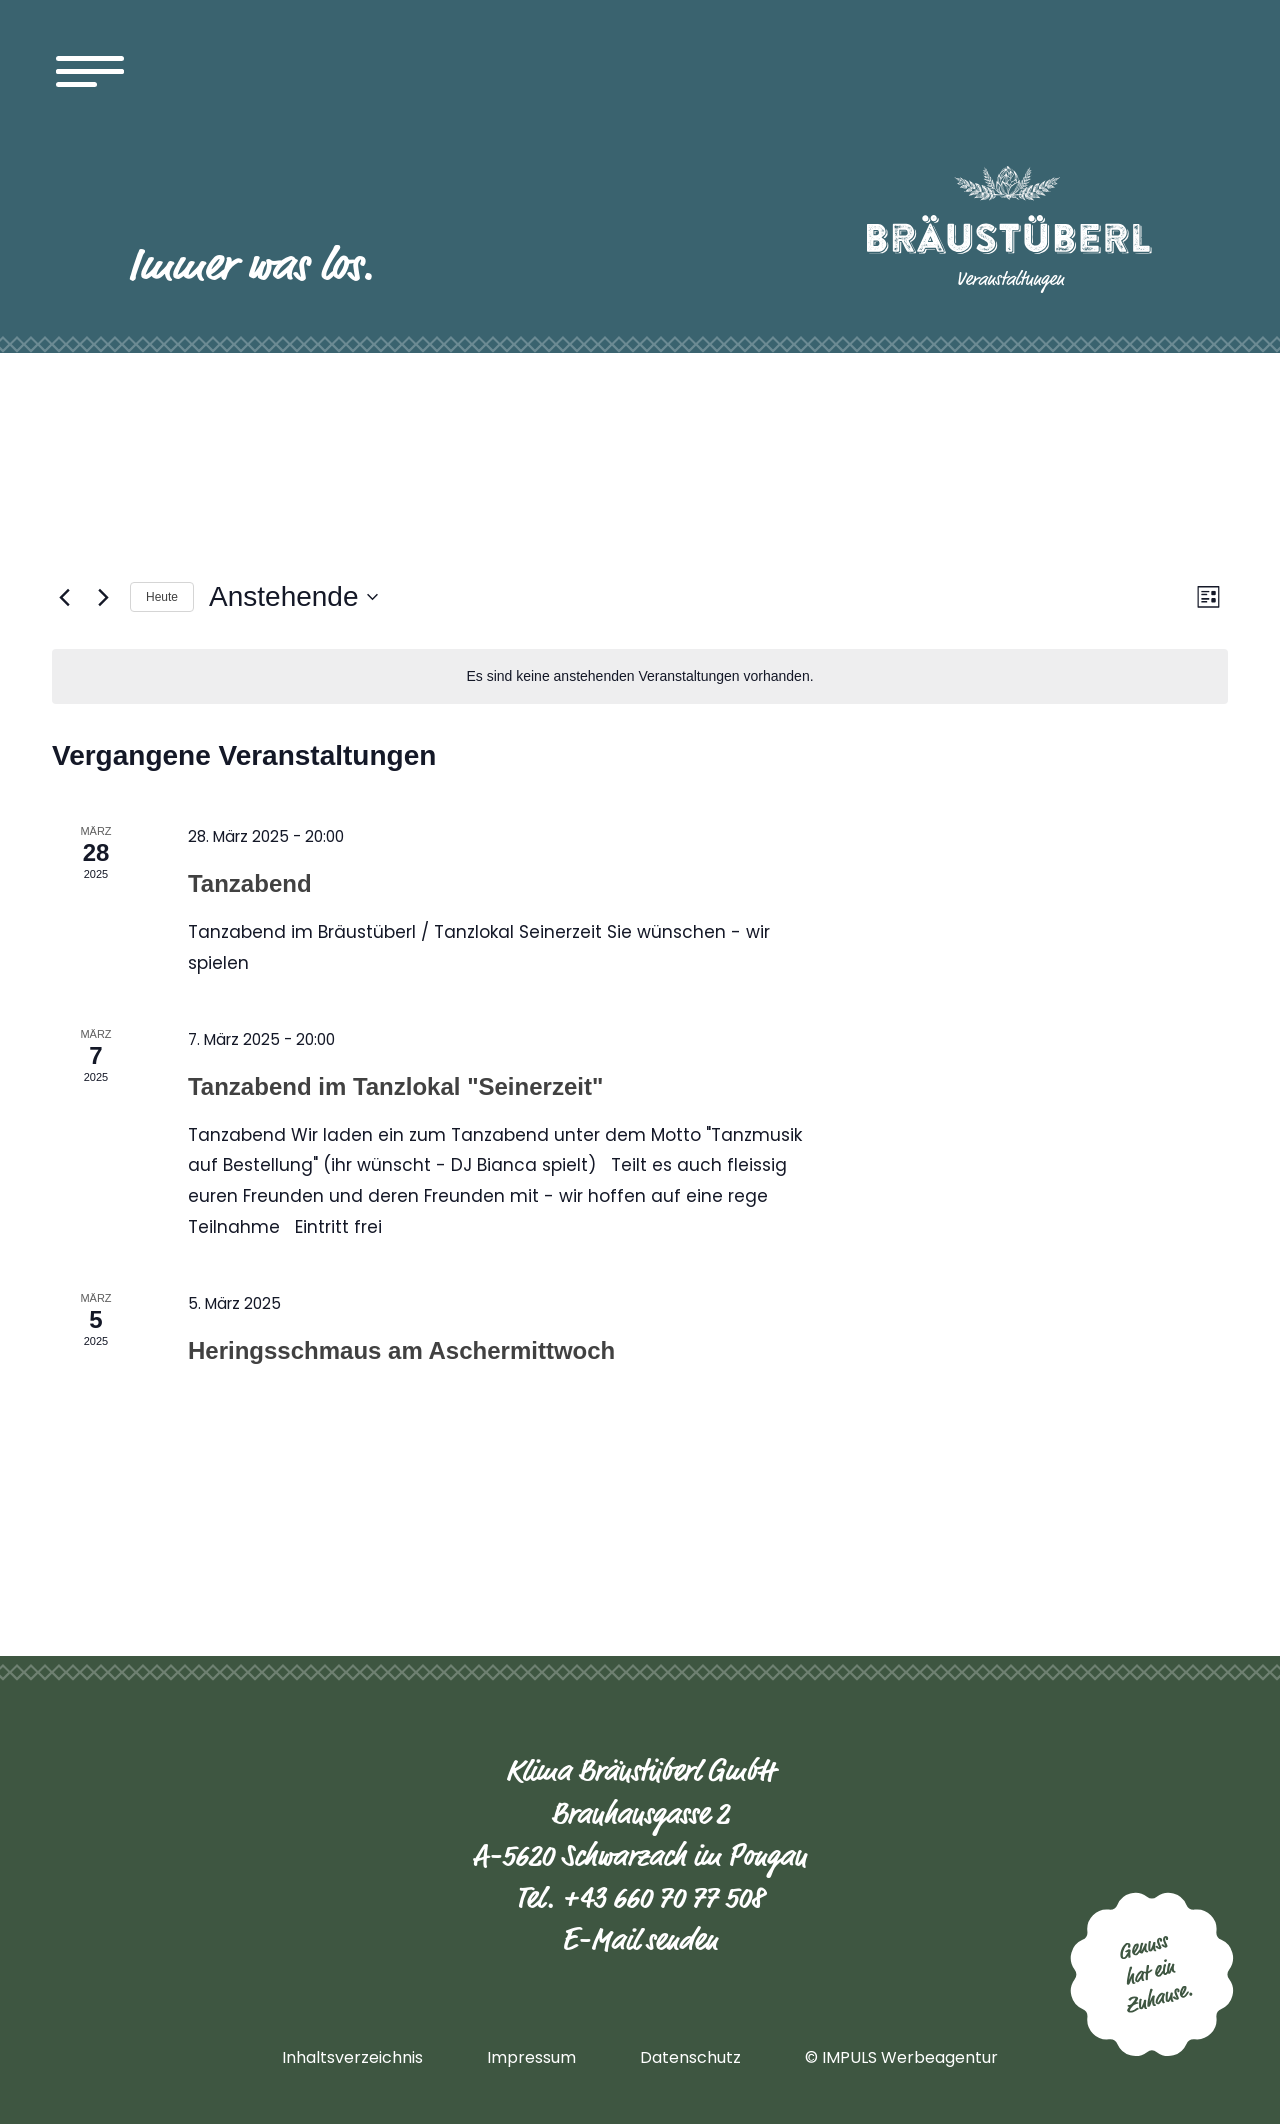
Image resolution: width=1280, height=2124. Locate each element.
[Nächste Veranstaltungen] (103, 597)
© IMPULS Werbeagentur (901, 2057)
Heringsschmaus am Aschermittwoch (401, 1350)
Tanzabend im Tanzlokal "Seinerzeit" (395, 1086)
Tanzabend (250, 883)
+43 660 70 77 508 (663, 1898)
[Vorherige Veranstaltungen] (64, 597)
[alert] (640, 676)
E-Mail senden (640, 1940)
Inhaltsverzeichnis (352, 2057)
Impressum (531, 2057)
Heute (162, 597)
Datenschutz (690, 2057)
